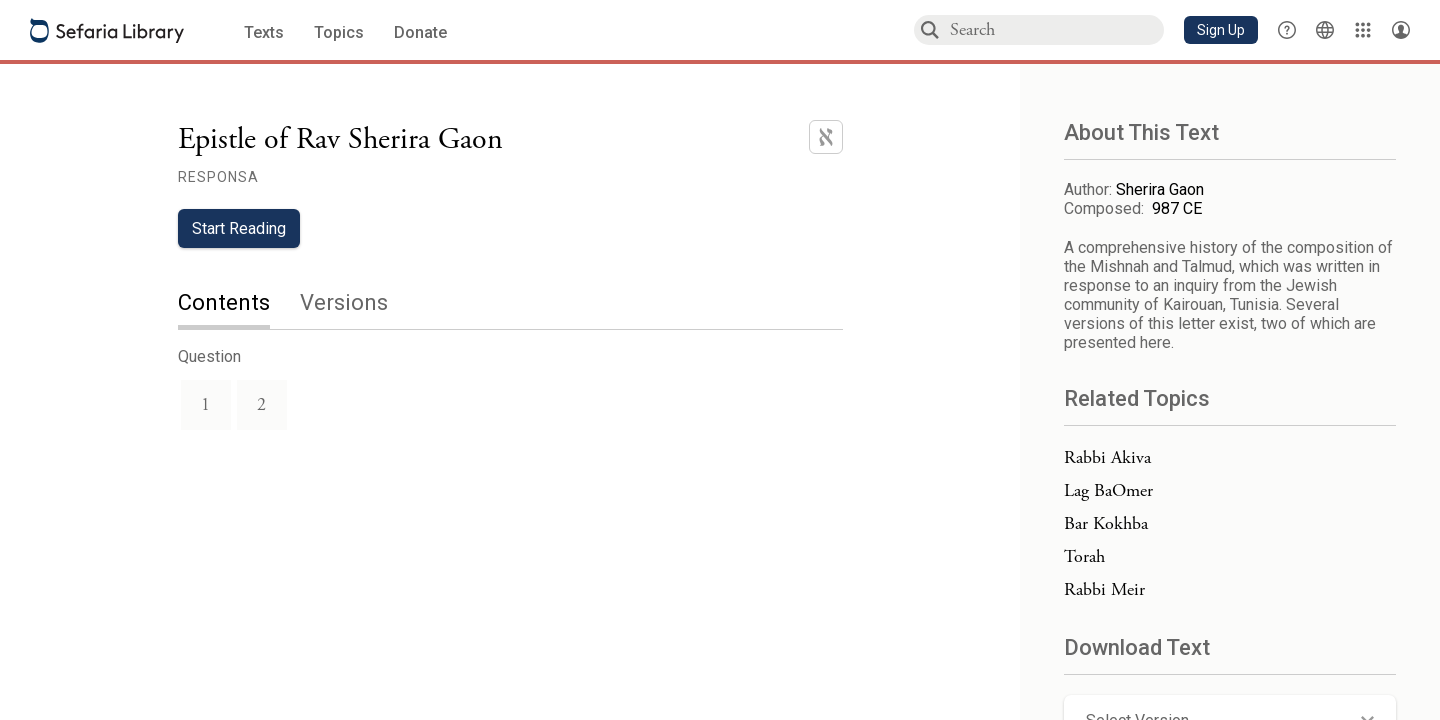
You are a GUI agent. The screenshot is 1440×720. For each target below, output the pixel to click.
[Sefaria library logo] (107, 30)
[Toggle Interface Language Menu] (1325, 30)
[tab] (239, 304)
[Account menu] (1401, 30)
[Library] (1363, 30)
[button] (1221, 30)
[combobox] (1056, 29)
